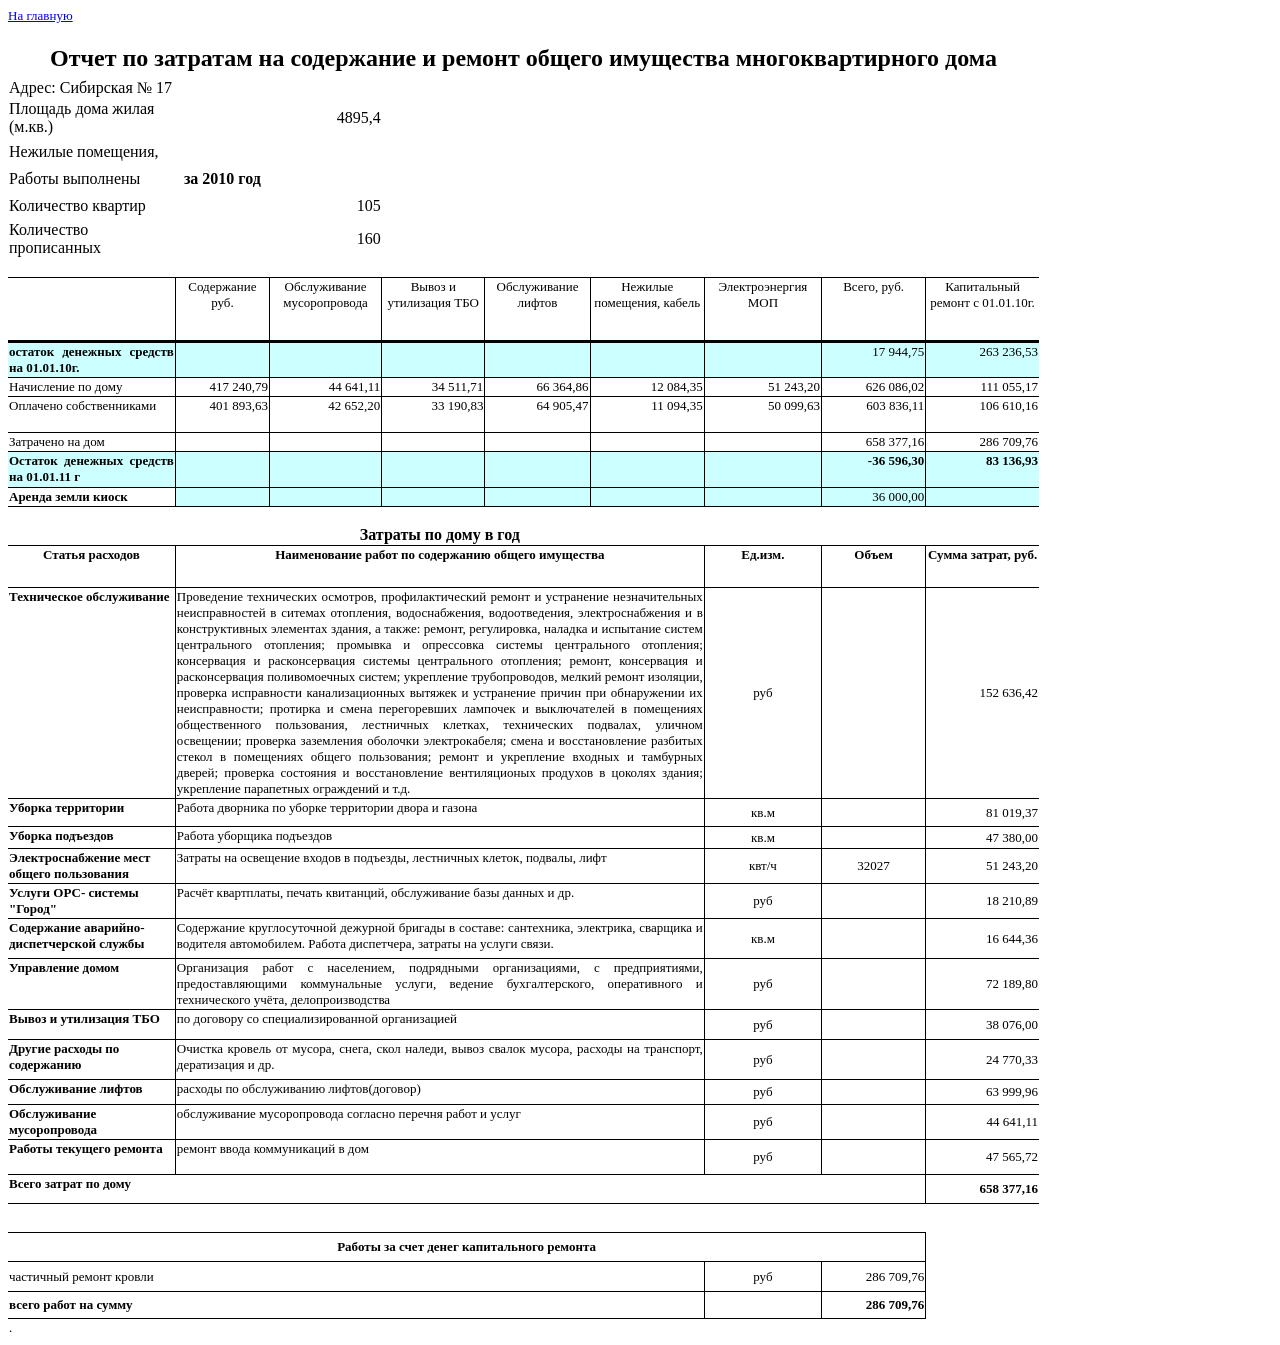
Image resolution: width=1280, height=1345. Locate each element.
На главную (40, 15)
